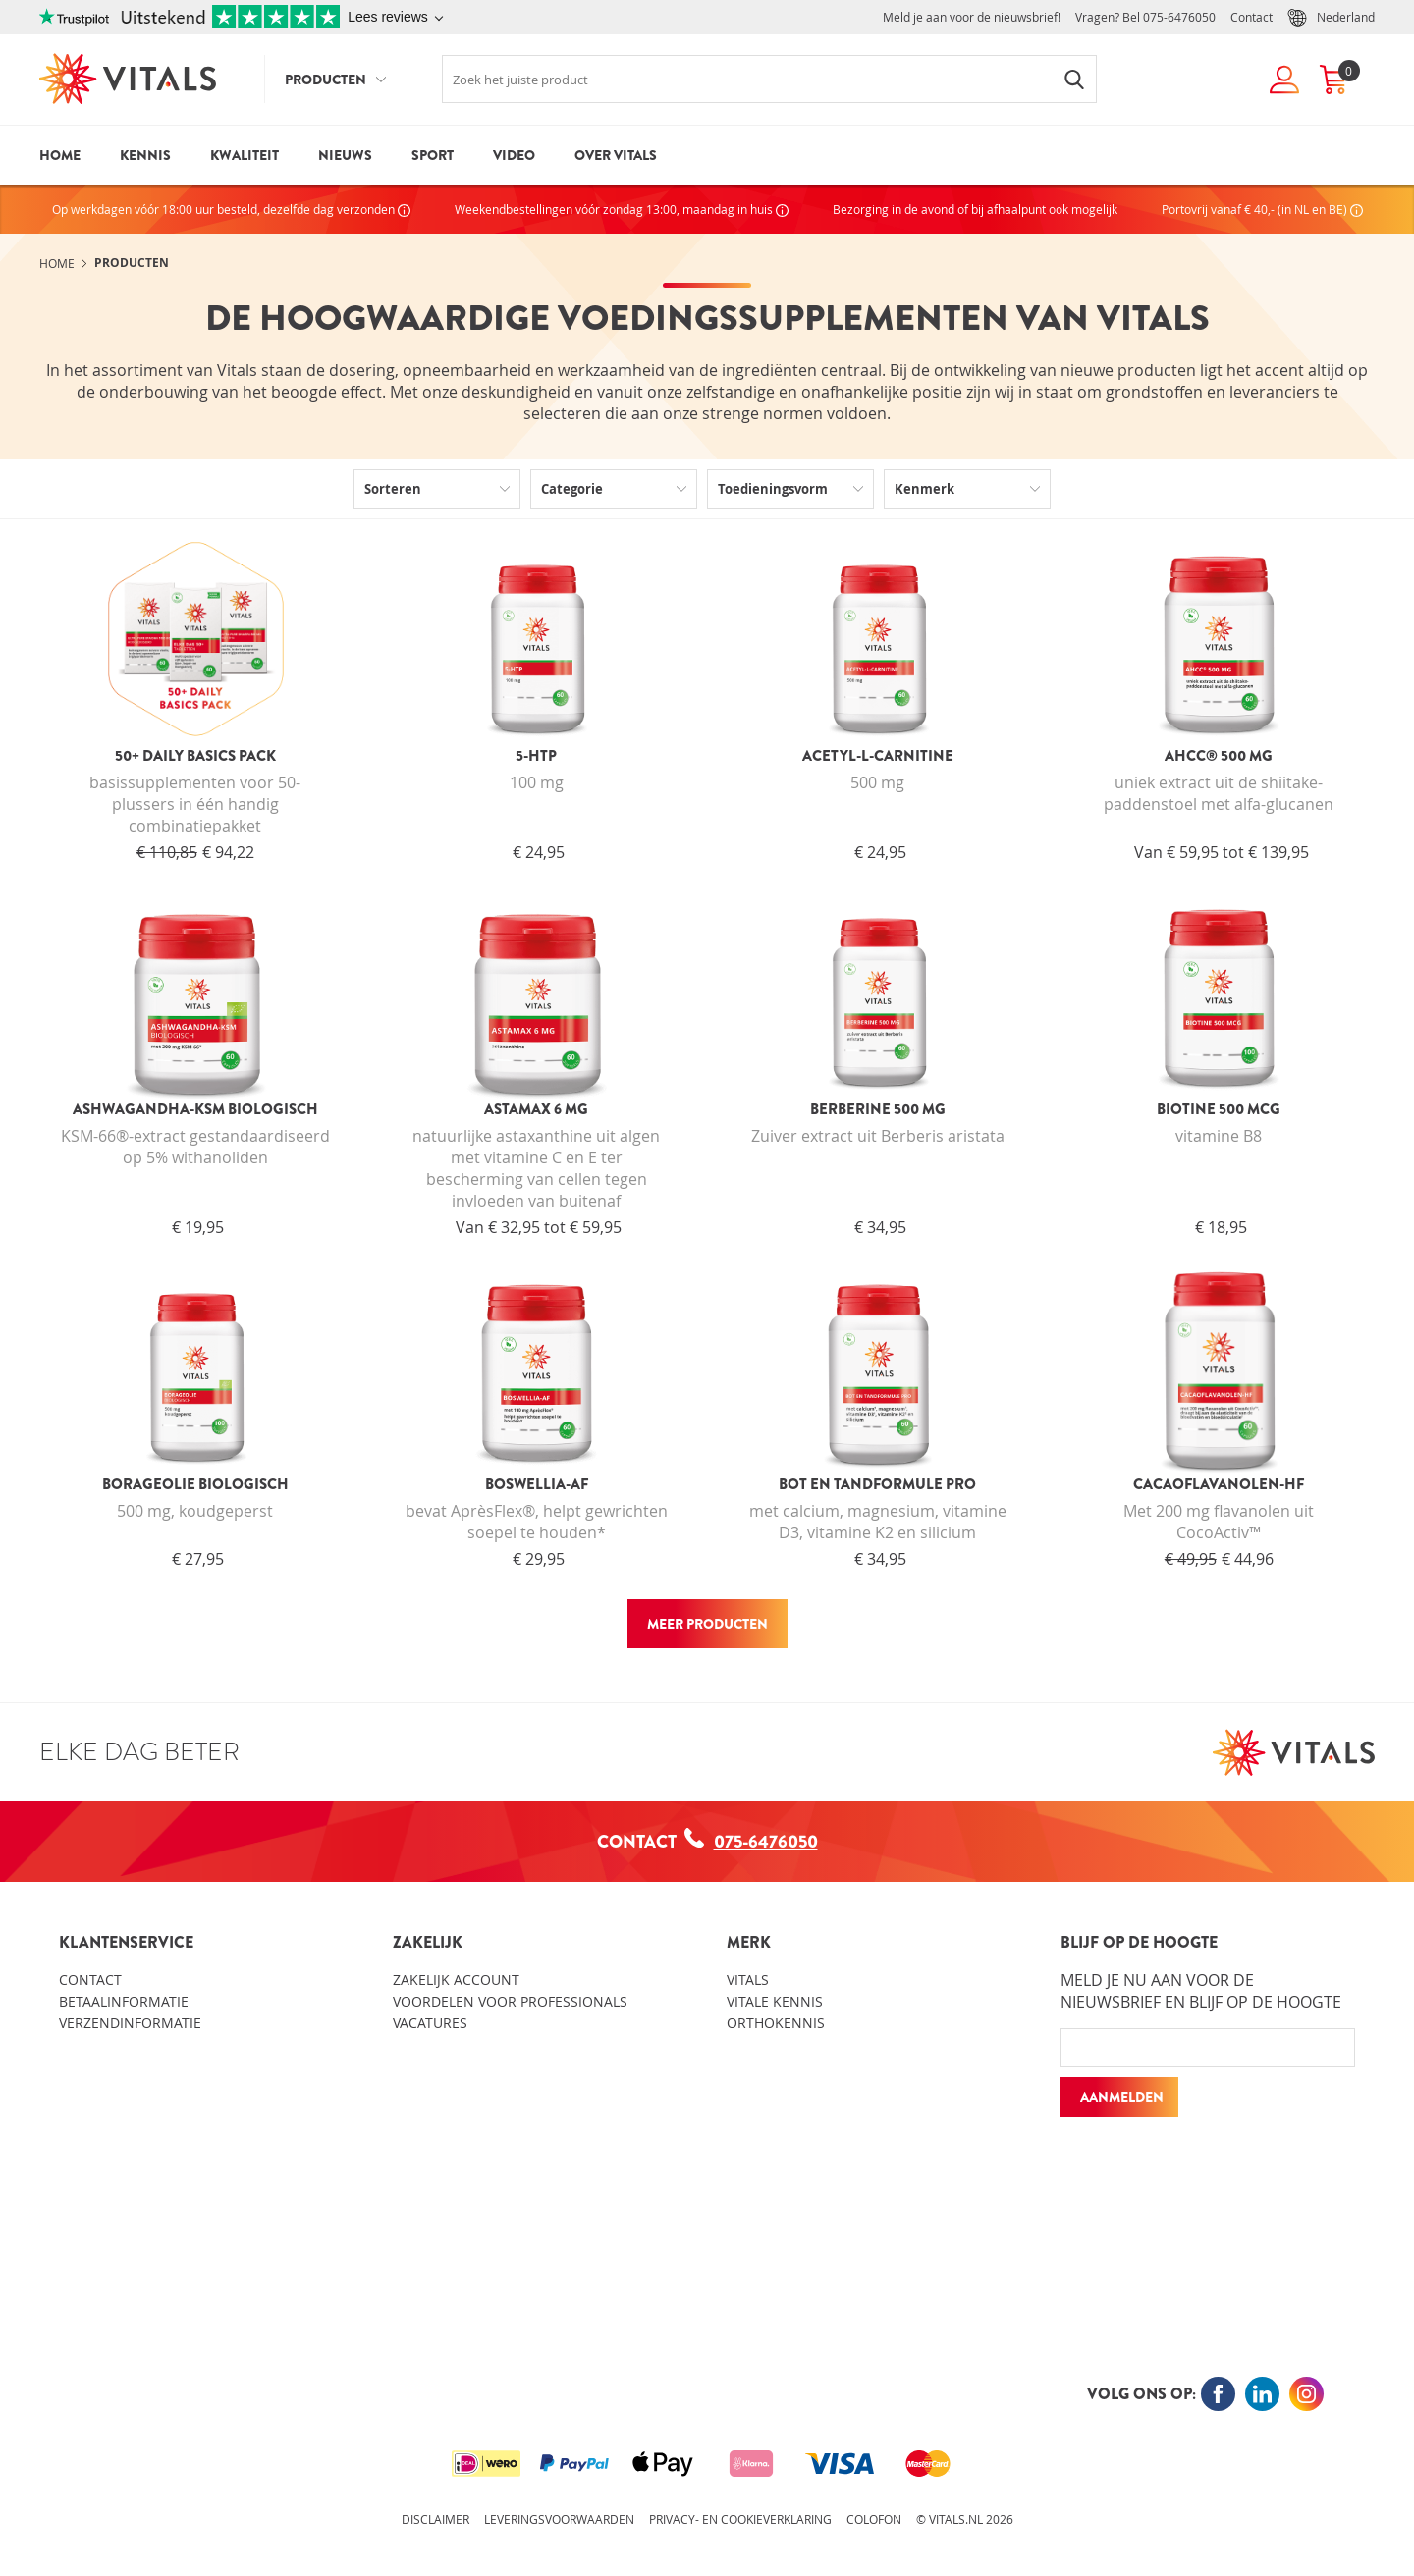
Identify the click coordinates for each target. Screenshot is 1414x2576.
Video (514, 155)
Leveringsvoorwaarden (559, 2519)
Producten (325, 79)
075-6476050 (1179, 17)
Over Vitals (615, 155)
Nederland (1331, 17)
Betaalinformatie (124, 2001)
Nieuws (345, 155)
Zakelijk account (456, 1979)
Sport (432, 155)
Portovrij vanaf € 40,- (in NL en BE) (1262, 209)
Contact (1251, 17)
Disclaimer (435, 2519)
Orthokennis (776, 2022)
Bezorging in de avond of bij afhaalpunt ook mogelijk (975, 209)
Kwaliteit (244, 155)
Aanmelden (1122, 2097)
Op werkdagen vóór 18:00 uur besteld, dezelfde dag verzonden (231, 209)
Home (60, 155)
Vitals (748, 1979)
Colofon (873, 2519)
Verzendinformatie (130, 2022)
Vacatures (430, 2022)
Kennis (145, 155)
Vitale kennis (775, 2001)
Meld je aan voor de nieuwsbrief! (971, 17)
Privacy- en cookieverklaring (740, 2519)
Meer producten (707, 1624)
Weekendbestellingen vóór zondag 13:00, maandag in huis (622, 209)
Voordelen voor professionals (510, 2001)
